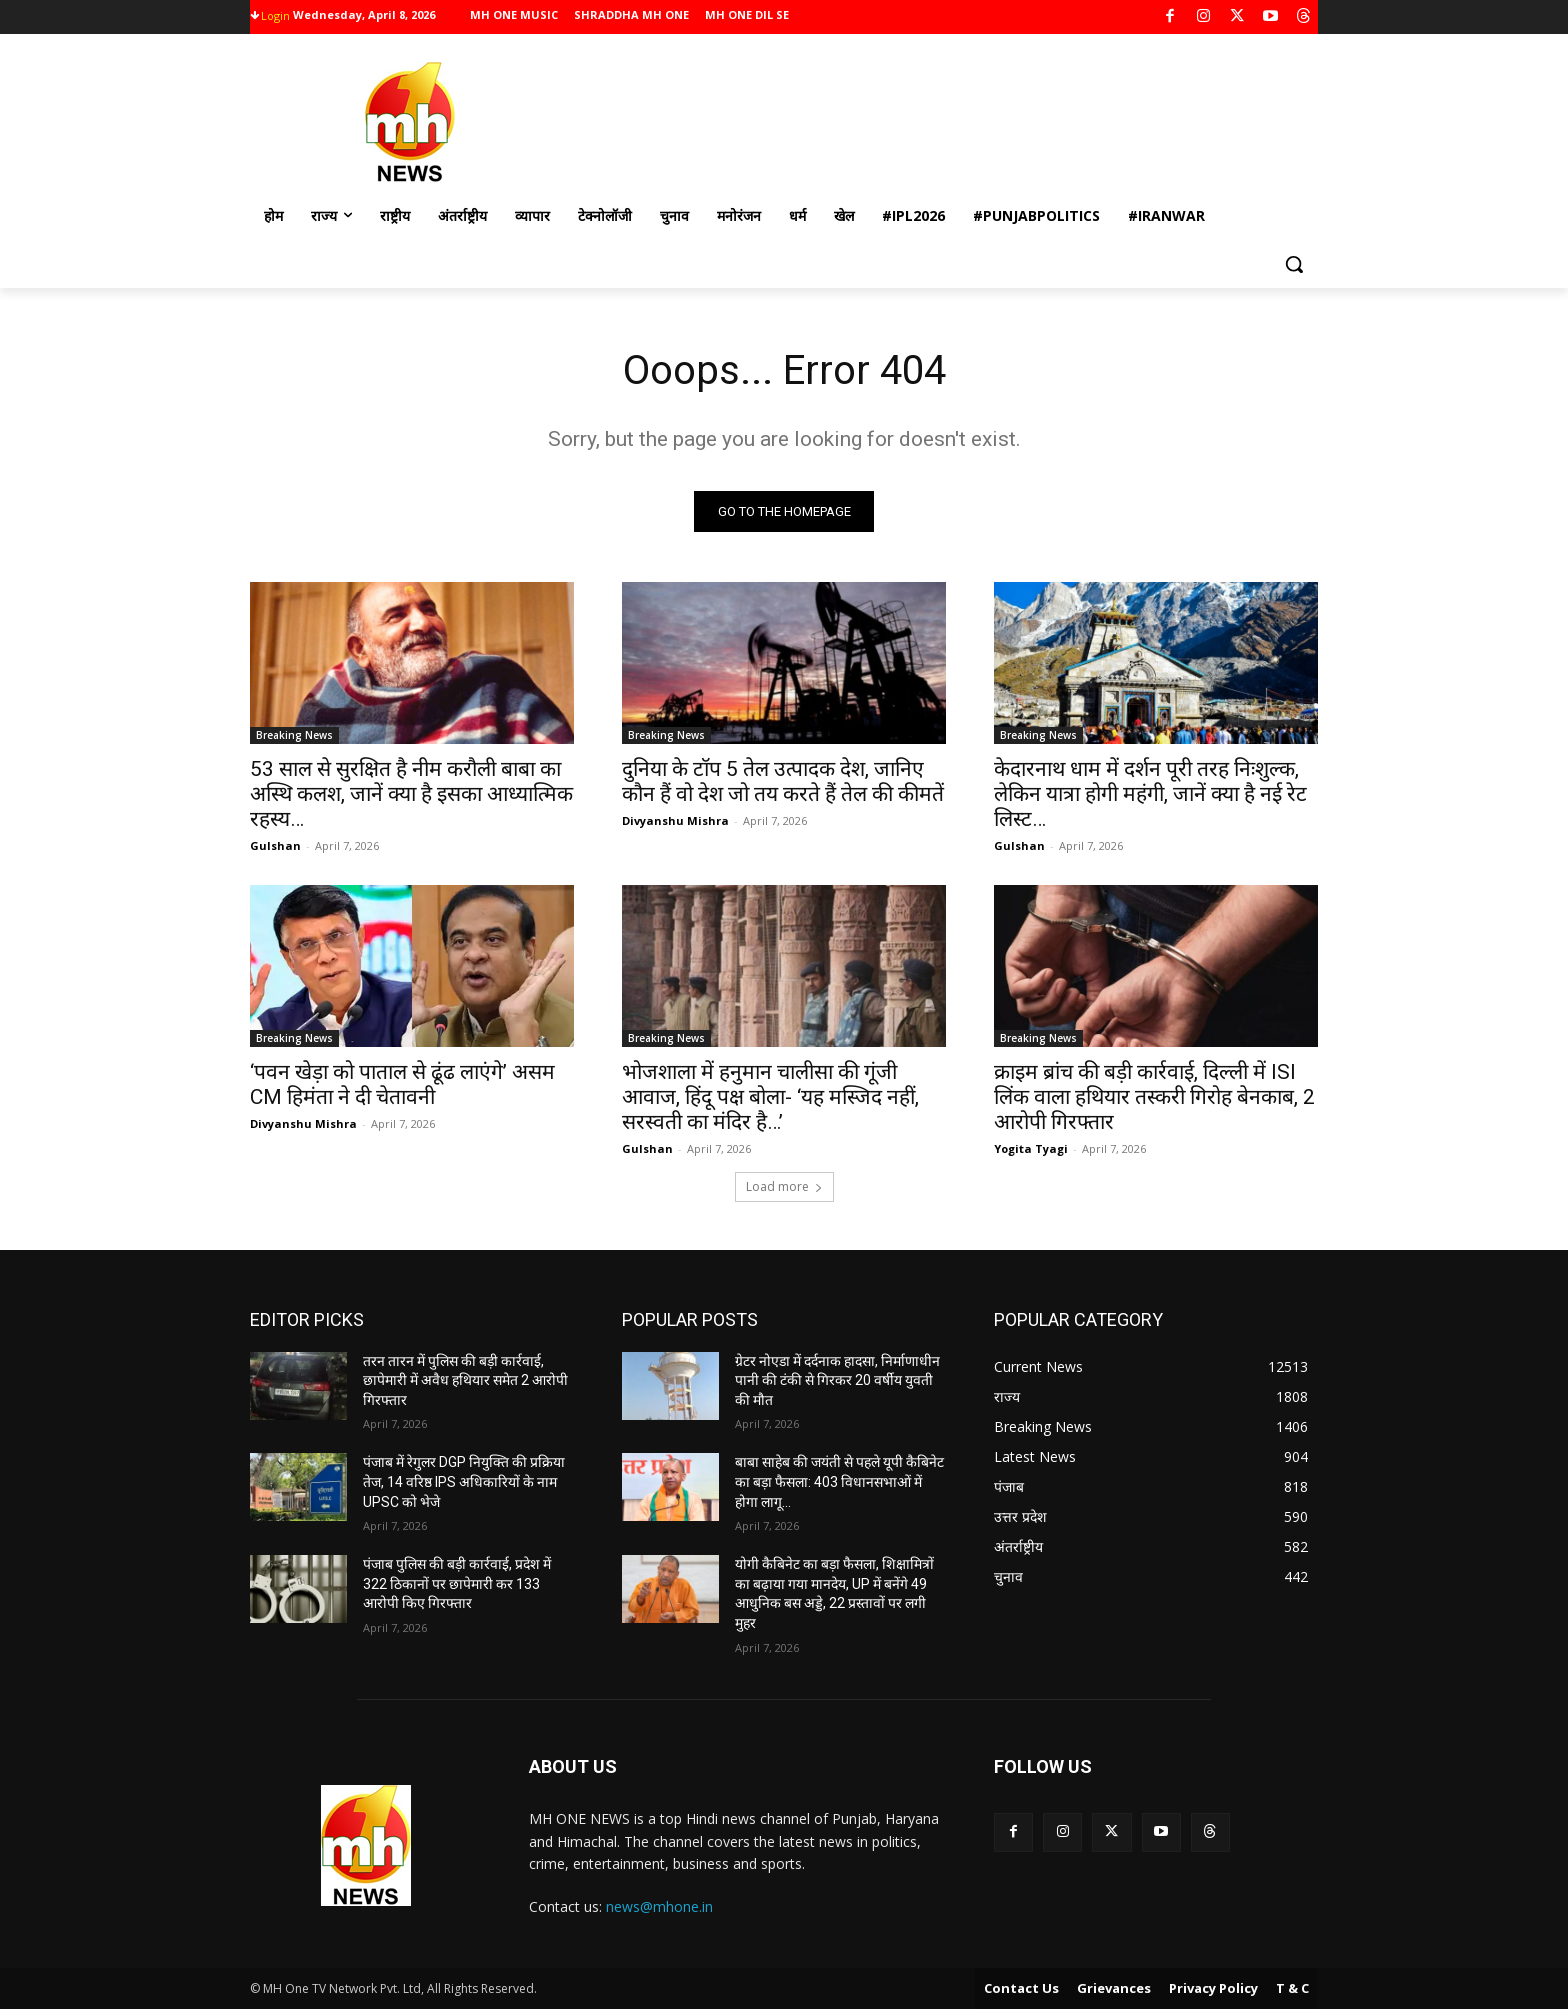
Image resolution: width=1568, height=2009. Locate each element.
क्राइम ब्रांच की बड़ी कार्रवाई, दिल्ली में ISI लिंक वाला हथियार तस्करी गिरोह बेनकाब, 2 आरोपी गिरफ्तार (1154, 1097)
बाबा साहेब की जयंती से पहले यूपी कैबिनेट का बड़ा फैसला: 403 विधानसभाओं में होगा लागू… (839, 1481)
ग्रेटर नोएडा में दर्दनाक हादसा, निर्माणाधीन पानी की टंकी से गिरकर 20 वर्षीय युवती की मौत (837, 1380)
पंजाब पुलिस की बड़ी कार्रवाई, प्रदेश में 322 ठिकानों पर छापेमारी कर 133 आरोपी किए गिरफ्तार (457, 1583)
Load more (784, 1186)
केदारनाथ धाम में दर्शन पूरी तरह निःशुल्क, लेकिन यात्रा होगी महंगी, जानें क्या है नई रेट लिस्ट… (1150, 794)
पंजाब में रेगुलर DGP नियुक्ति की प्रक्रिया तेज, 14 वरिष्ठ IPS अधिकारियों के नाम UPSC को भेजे (464, 1481)
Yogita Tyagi (1031, 1148)
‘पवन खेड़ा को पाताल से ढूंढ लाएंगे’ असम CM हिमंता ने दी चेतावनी (402, 1084)
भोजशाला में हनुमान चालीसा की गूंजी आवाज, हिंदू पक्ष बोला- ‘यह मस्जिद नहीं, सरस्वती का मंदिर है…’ (770, 1097)
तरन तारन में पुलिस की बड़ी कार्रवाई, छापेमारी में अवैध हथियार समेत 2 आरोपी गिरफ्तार (465, 1380)
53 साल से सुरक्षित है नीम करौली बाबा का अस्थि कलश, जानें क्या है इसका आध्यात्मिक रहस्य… (411, 794)
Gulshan (275, 845)
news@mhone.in (659, 1906)
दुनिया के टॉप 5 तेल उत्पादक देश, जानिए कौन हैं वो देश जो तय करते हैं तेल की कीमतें (783, 781)
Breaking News (294, 735)
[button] (1294, 264)
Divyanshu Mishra (675, 820)
